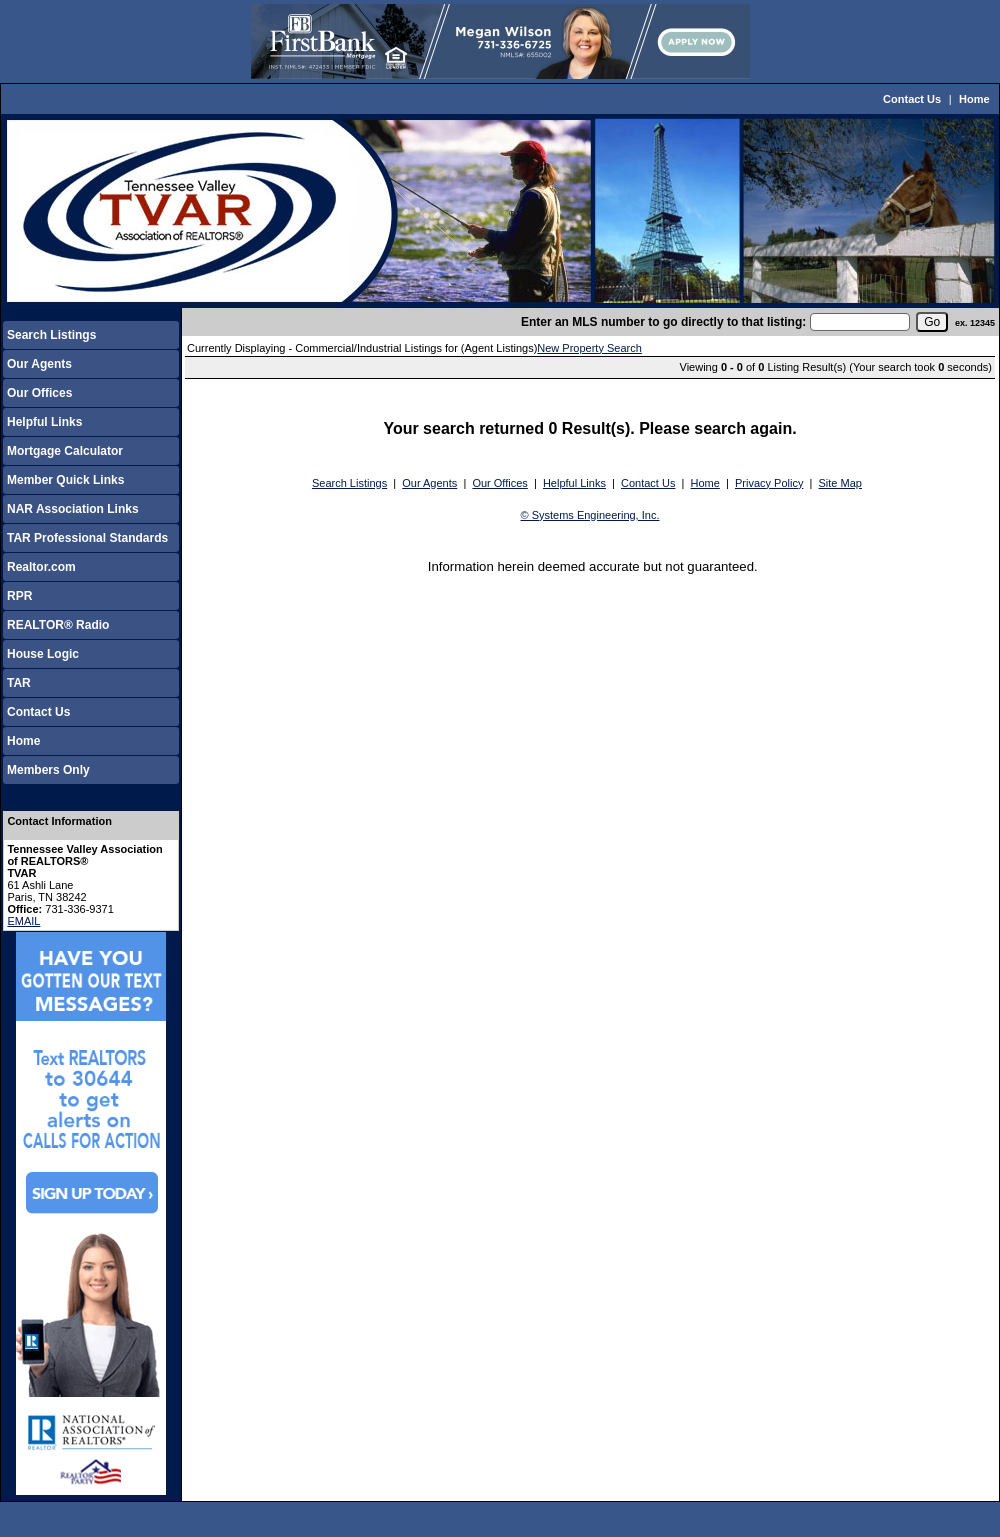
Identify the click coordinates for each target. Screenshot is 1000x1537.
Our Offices (39, 393)
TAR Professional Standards (87, 538)
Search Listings (51, 335)
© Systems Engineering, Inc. (590, 515)
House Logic (43, 654)
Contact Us (912, 99)
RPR (19, 596)
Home (974, 99)
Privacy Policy (769, 483)
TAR (19, 683)
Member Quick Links (65, 480)
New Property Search (589, 348)
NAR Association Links (73, 509)
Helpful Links (44, 422)
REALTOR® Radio (58, 625)
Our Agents (39, 364)
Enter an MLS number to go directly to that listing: (663, 322)
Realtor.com (41, 567)
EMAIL (23, 921)
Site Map (840, 483)
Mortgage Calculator (65, 451)
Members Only (48, 770)
